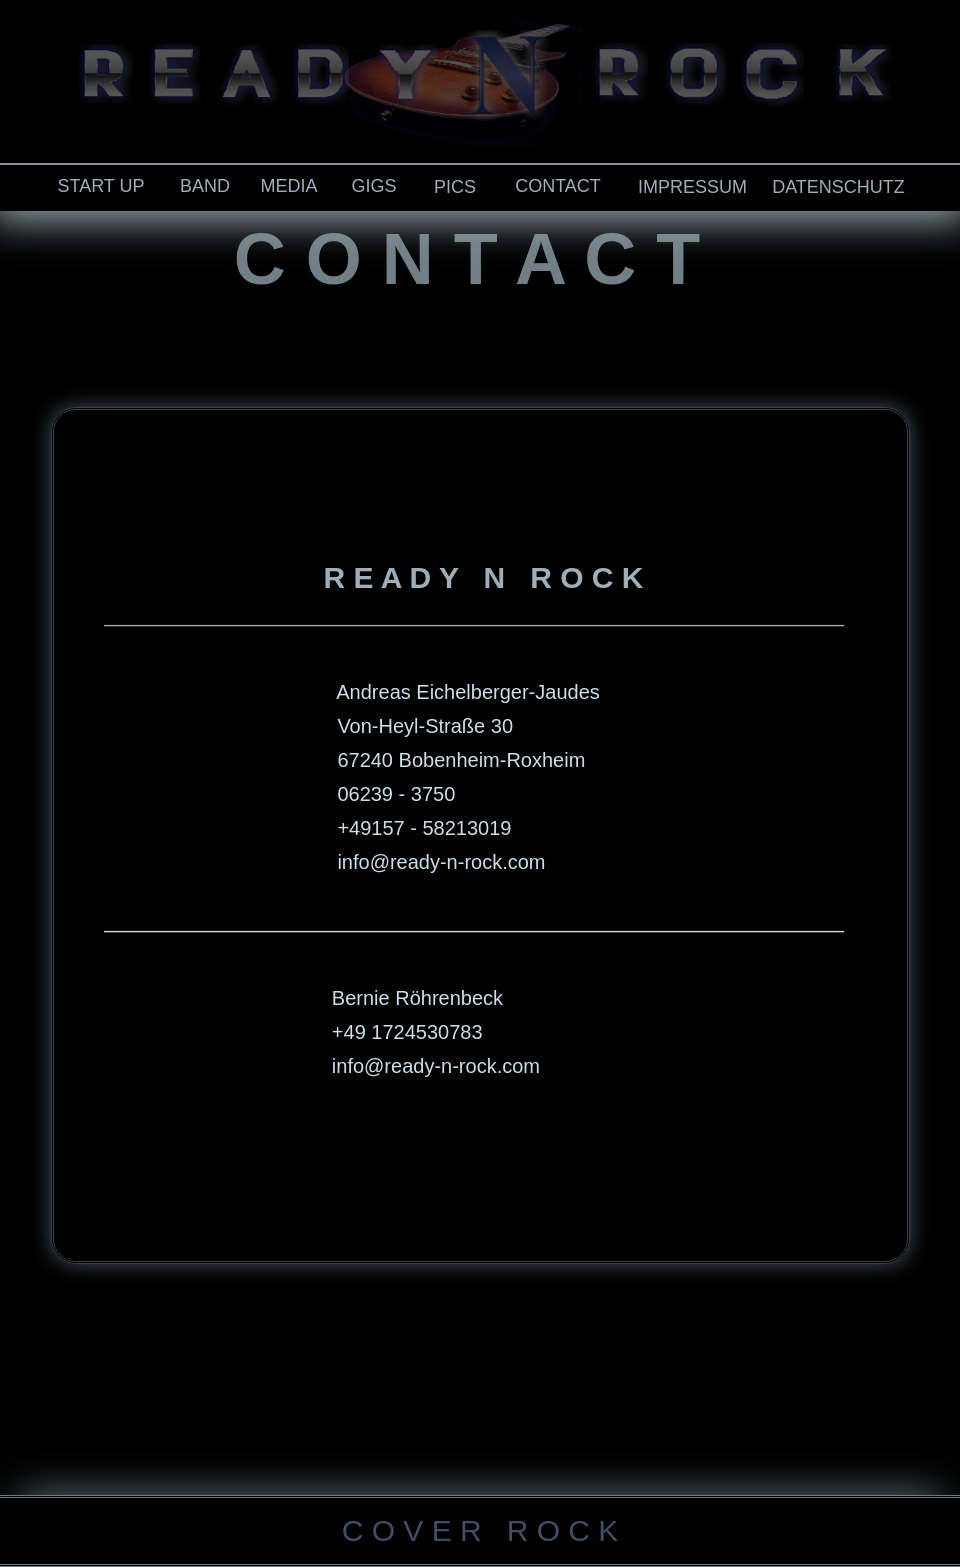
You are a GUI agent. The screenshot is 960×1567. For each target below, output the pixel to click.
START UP (100, 186)
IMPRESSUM (692, 187)
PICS (455, 187)
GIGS (373, 186)
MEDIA (288, 186)
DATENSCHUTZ (838, 187)
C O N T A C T (467, 259)
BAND (205, 186)
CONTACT (558, 186)
